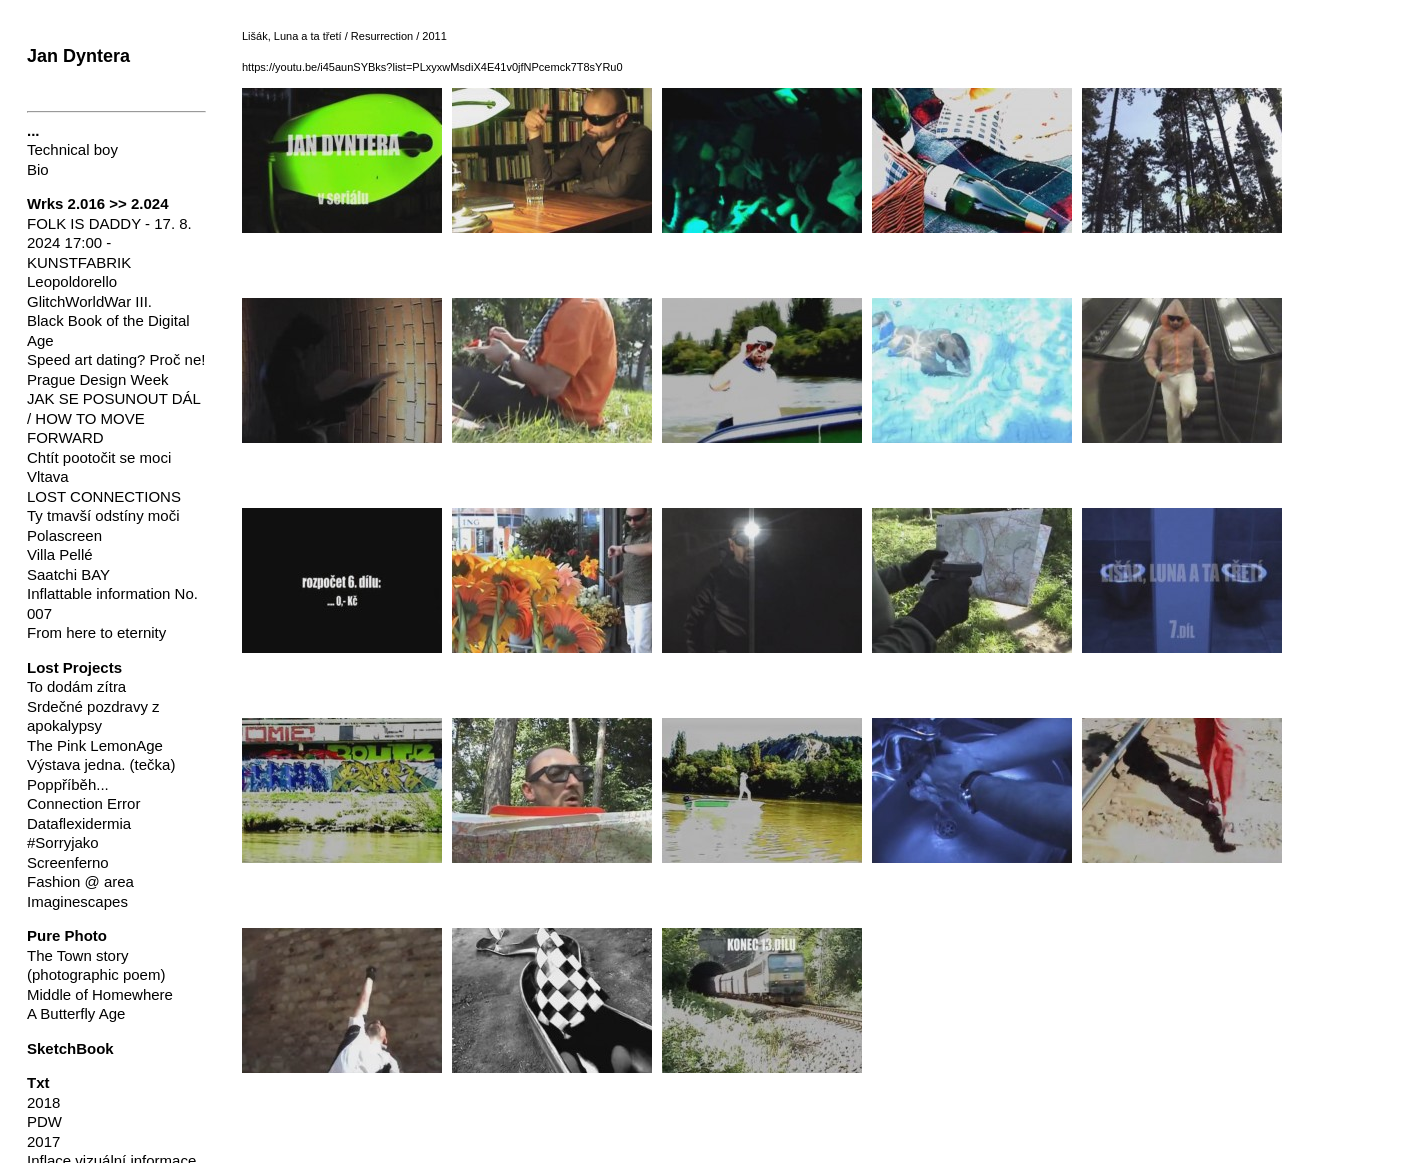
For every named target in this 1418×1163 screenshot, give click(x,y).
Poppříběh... (68, 784)
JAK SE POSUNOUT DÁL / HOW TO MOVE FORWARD (113, 418)
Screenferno (68, 862)
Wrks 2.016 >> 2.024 (98, 203)
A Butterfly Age (76, 1013)
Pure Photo (67, 935)
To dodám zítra (76, 686)
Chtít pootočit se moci (99, 457)
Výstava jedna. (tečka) (101, 764)
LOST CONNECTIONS (104, 496)
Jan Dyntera (78, 56)
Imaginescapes (77, 901)
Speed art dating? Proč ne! (116, 359)
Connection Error (83, 803)
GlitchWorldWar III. (89, 301)
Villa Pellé (60, 554)
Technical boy (72, 149)
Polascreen (64, 535)
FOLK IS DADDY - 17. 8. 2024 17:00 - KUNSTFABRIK (109, 243)
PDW (44, 1121)
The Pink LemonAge (95, 745)
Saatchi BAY (68, 574)
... (33, 130)
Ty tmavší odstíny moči (103, 515)
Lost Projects (74, 667)
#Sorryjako (63, 842)
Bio (38, 169)
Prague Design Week (97, 379)
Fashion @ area (80, 881)
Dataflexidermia (79, 823)
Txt (38, 1082)
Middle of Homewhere (100, 994)
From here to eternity (96, 632)
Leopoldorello (72, 281)
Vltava (48, 476)
